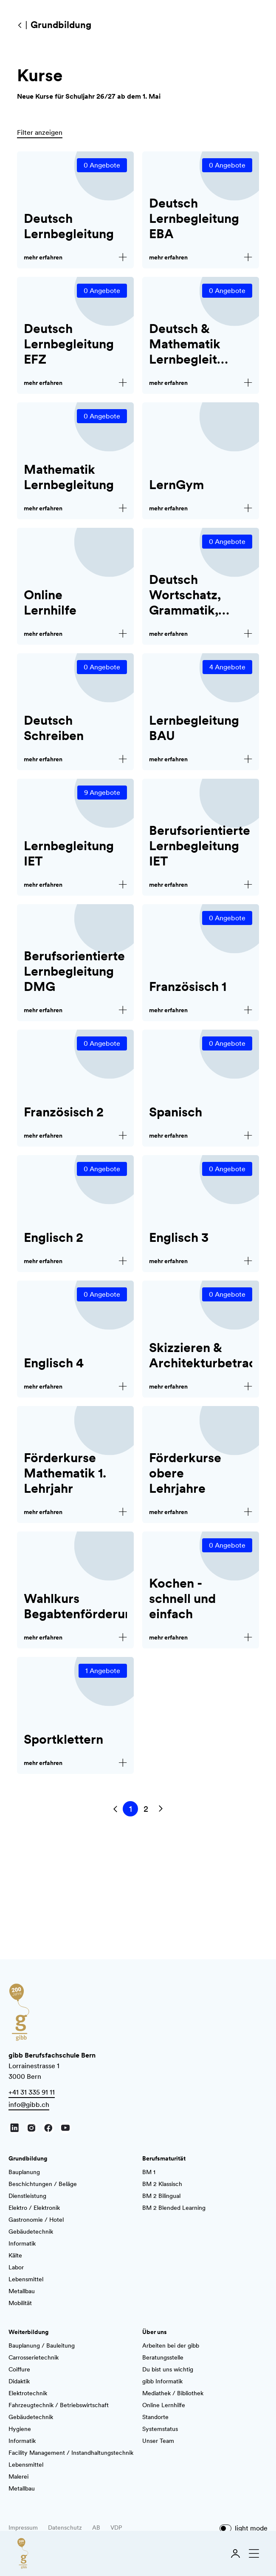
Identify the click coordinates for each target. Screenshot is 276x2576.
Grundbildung (27, 2158)
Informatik (22, 2243)
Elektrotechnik (27, 2393)
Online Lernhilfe (163, 2405)
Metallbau (21, 2291)
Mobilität (20, 2303)
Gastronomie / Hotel (36, 2219)
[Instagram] (31, 2128)
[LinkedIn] (14, 2128)
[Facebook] (48, 2128)
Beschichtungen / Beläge (42, 2183)
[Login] (235, 2553)
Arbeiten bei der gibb (170, 2345)
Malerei (18, 2476)
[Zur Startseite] (22, 2553)
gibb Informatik (162, 2381)
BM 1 (148, 2172)
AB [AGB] (96, 2527)
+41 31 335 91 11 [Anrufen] (31, 2092)
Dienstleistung (27, 2195)
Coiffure (19, 2369)
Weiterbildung (28, 2331)
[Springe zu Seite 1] (130, 1808)
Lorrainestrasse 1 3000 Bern (52, 2066)
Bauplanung (24, 2172)
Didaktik (19, 2381)
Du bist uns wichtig (167, 2369)
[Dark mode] (225, 2528)
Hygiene (19, 2428)
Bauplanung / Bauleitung (41, 2345)
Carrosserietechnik (33, 2357)
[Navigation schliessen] (252, 2553)
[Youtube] (65, 2128)
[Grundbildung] (19, 25)
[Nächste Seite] (161, 1808)
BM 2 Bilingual (161, 2195)
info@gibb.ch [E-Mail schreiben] (28, 2105)
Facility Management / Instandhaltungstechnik (70, 2452)
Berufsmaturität (164, 2158)
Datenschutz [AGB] (65, 2527)
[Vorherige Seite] (115, 1808)
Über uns (154, 2331)
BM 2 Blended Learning (174, 2207)
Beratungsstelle (162, 2357)
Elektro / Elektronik (34, 2207)
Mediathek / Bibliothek (172, 2393)
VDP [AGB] (116, 2527)
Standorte (155, 2417)
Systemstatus (160, 2428)
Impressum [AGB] (23, 2527)
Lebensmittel (25, 2279)
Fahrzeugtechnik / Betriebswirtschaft (58, 2405)
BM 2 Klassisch (162, 2183)
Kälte (15, 2255)
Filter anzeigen (39, 132)
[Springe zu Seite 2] (145, 1808)
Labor (16, 2267)
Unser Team (158, 2440)
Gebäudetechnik (30, 2231)
